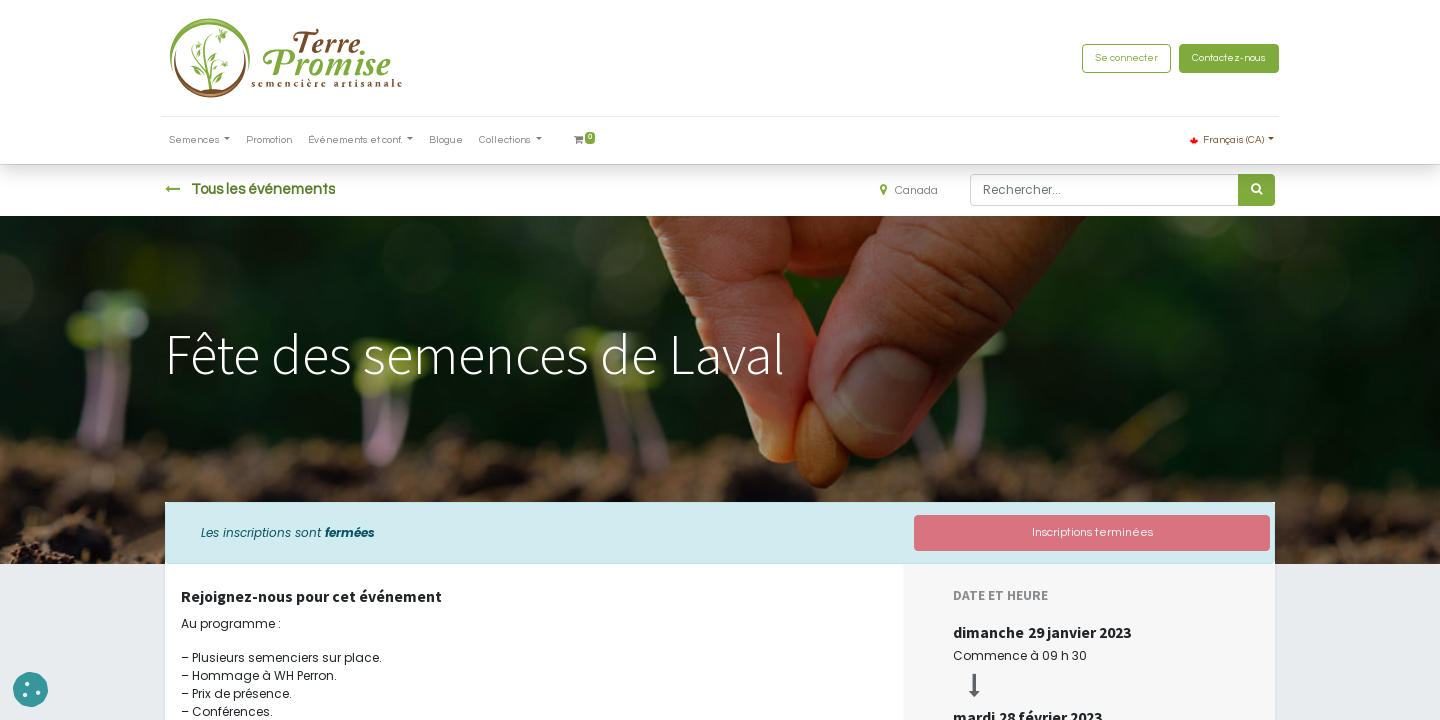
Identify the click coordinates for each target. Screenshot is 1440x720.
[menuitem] (274, 140)
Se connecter (1122, 58)
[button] (30, 689)
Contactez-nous (1225, 58)
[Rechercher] (1256, 190)
